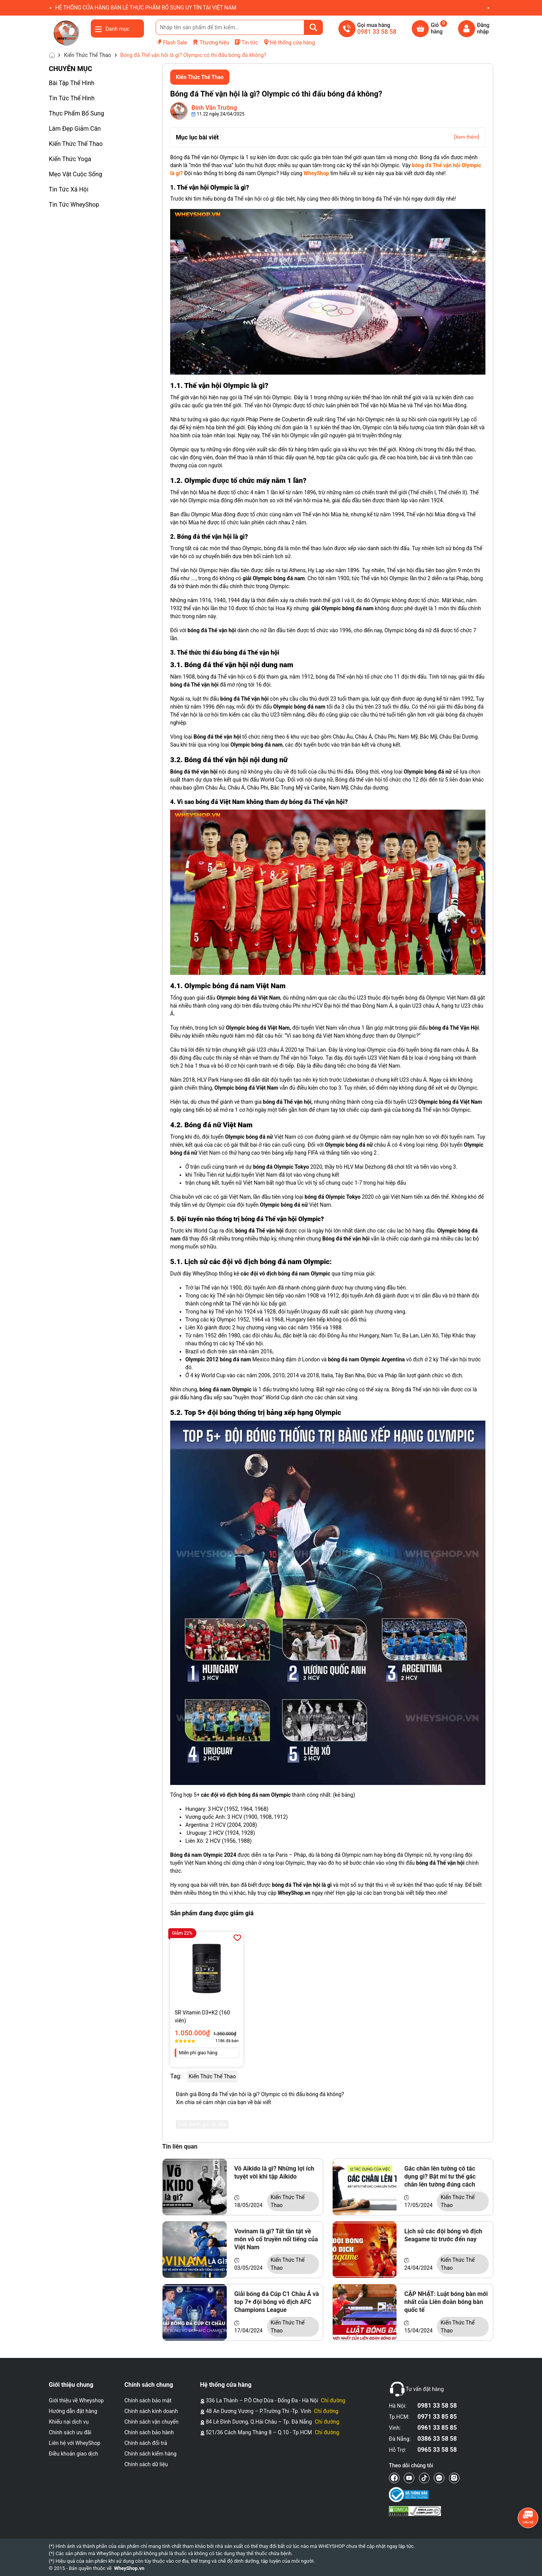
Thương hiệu (210, 42)
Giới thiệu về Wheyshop (76, 2400)
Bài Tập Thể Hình (72, 83)
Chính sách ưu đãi (70, 2432)
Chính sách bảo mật (148, 2400)
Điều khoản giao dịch (73, 2454)
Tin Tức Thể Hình (72, 98)
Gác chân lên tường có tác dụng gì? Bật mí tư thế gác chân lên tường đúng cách (440, 2176)
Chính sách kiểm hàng (151, 2454)
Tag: (176, 2076)
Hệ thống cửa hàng (289, 42)
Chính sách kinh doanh (151, 2411)
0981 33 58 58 (437, 2405)
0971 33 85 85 (437, 2416)
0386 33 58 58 (437, 2438)
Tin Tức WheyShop (74, 204)
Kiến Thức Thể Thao (76, 143)
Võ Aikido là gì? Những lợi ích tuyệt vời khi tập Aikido (274, 2172)
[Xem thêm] (466, 137)
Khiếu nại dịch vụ (69, 2422)
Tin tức (246, 42)
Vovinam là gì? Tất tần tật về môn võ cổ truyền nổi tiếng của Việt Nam (276, 2239)
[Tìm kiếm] (313, 27)
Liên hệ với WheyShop (75, 2443)
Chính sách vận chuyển (152, 2422)
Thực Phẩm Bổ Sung (76, 113)
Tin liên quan (180, 2146)
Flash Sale (171, 42)
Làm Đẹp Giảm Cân (75, 128)
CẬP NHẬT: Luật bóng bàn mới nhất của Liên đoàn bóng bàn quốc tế (446, 2301)
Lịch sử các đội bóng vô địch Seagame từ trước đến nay (443, 2235)
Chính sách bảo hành (149, 2432)
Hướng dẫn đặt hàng (73, 2411)
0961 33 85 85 (437, 2427)
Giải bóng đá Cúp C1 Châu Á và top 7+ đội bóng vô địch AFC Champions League (276, 2301)
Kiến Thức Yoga (70, 159)
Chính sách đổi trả (146, 2443)
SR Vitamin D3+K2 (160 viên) (202, 2017)
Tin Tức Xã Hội (68, 189)
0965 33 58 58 (437, 2449)
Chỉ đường (333, 2400)
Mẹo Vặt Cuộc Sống (75, 174)
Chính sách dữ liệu (146, 2464)
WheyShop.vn (129, 2568)
